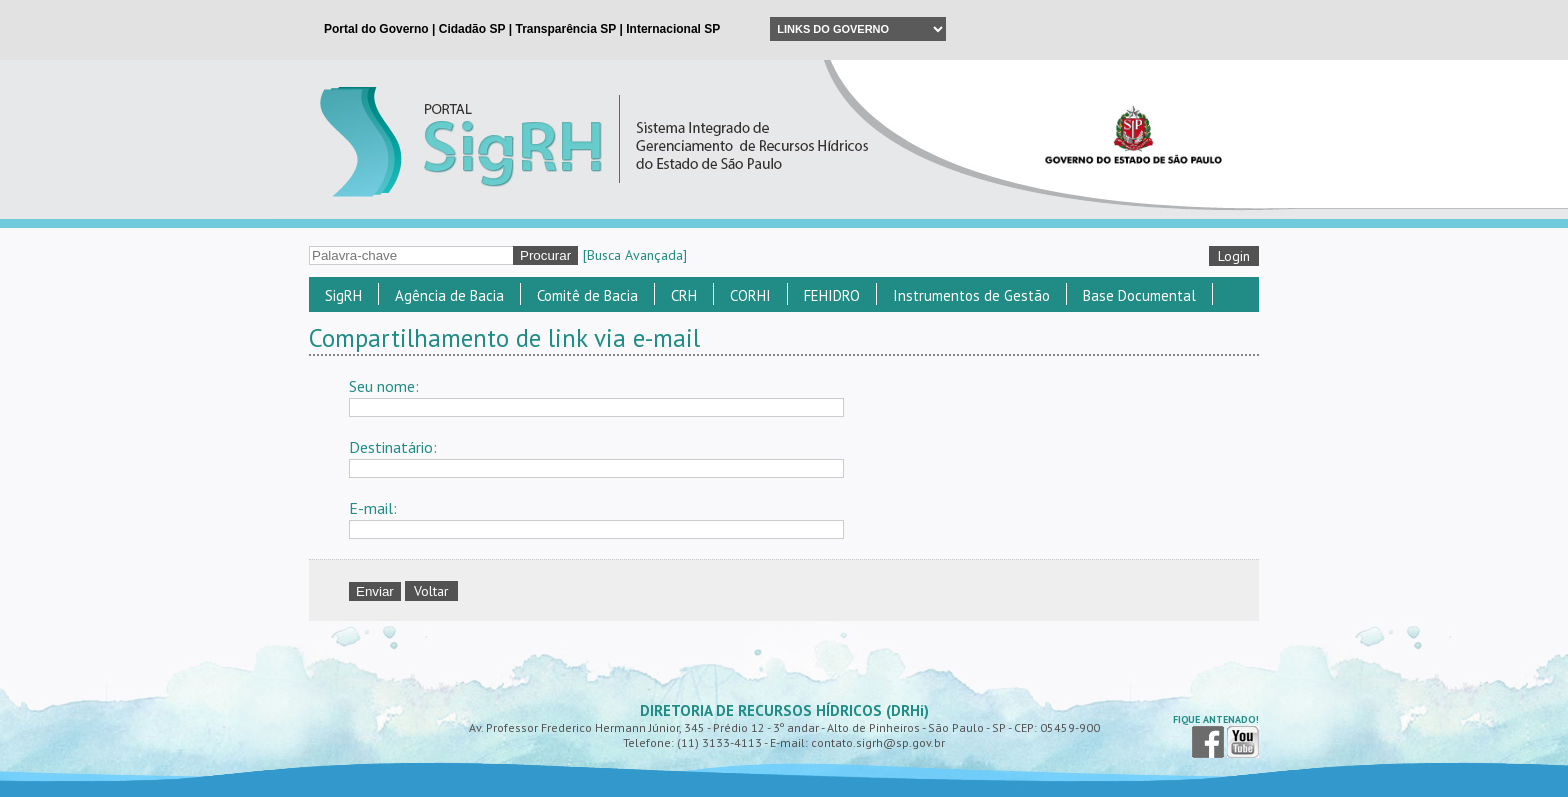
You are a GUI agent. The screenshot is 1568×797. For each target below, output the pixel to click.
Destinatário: (393, 447)
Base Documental (1139, 295)
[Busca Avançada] (635, 255)
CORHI (750, 295)
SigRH (343, 295)
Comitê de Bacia (587, 295)
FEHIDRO (832, 295)
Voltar (431, 591)
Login (1234, 256)
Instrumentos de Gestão (971, 295)
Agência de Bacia (449, 295)
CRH (684, 295)
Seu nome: (384, 386)
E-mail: (373, 508)
